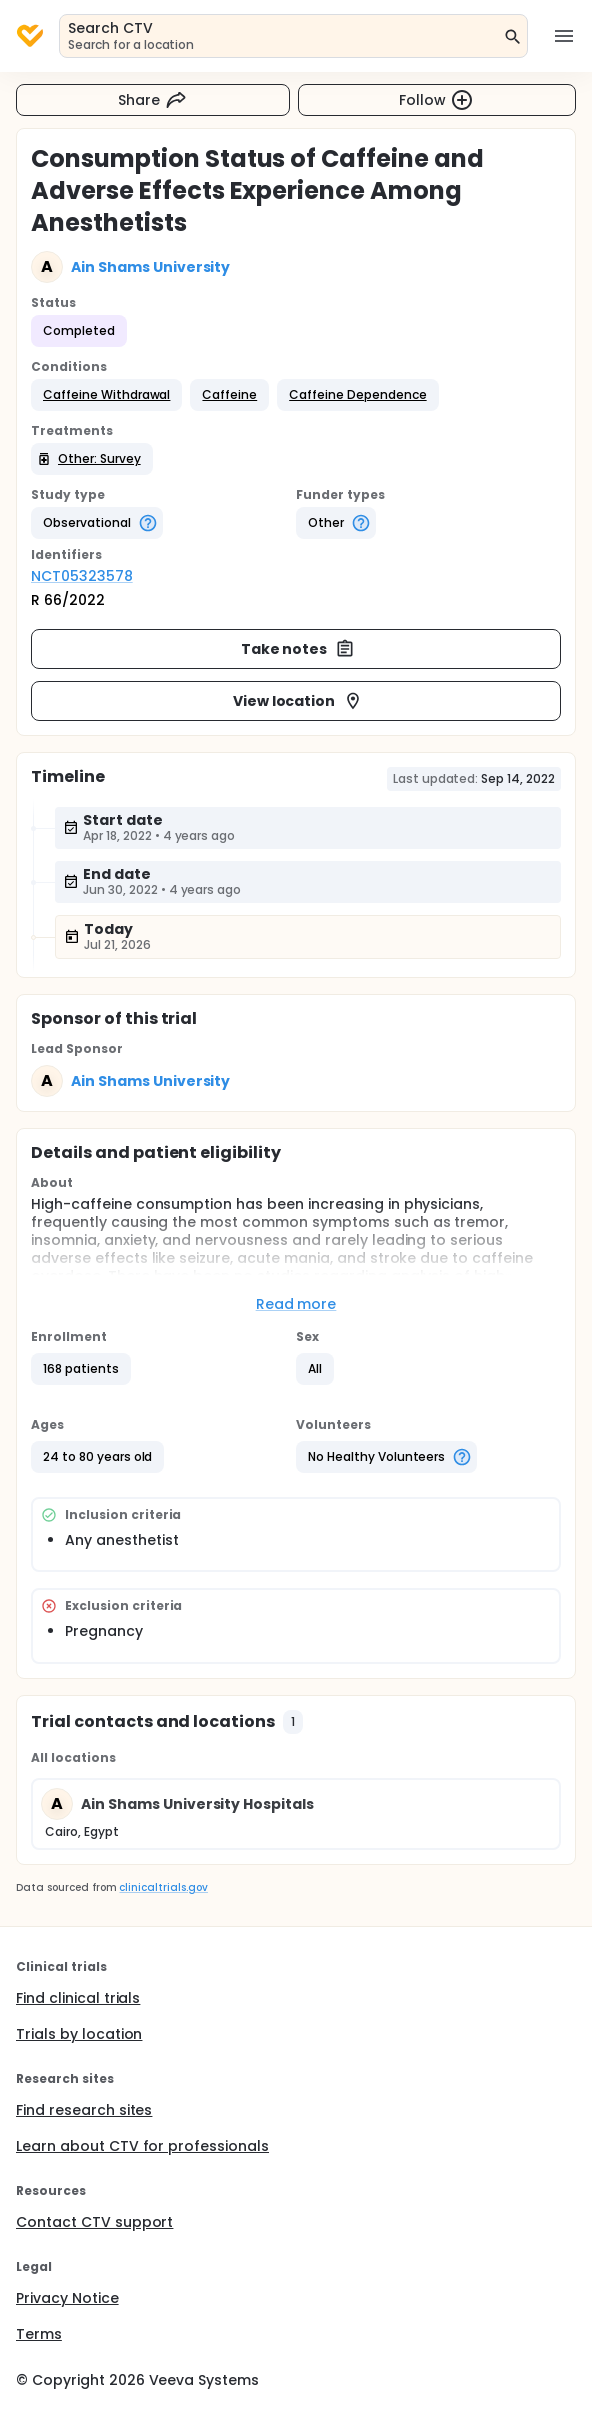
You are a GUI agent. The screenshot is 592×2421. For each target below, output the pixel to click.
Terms (39, 2334)
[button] (106, 395)
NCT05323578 (82, 576)
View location (298, 701)
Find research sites (84, 2110)
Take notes (298, 649)
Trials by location (79, 2034)
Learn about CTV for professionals (142, 2146)
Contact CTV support (94, 2222)
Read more (296, 1304)
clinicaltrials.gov (163, 1887)
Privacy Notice (67, 2298)
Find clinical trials (78, 1998)
